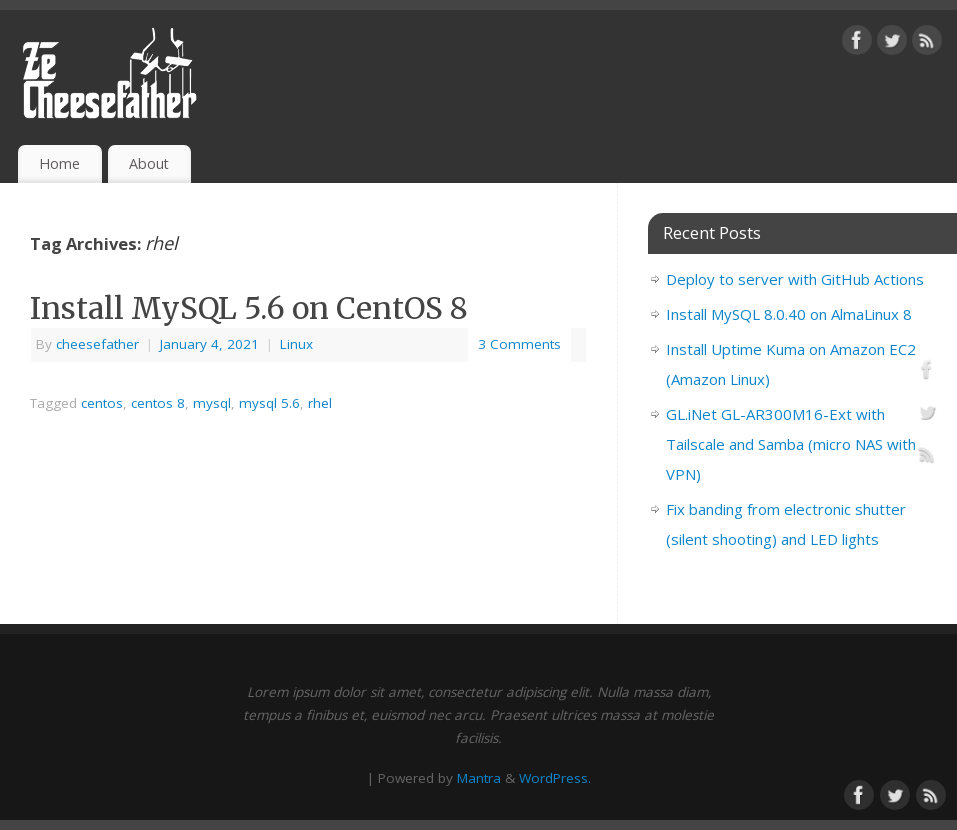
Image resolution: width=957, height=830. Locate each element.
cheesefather (97, 344)
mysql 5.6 (269, 403)
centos (102, 403)
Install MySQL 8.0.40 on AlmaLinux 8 (789, 314)
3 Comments (519, 344)
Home (59, 163)
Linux (296, 344)
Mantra (479, 778)
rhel (320, 403)
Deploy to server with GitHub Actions (795, 279)
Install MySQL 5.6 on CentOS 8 (249, 308)
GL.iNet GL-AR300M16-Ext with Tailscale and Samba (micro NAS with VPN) (791, 444)
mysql (212, 403)
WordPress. (555, 778)
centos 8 (158, 403)
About (149, 163)
